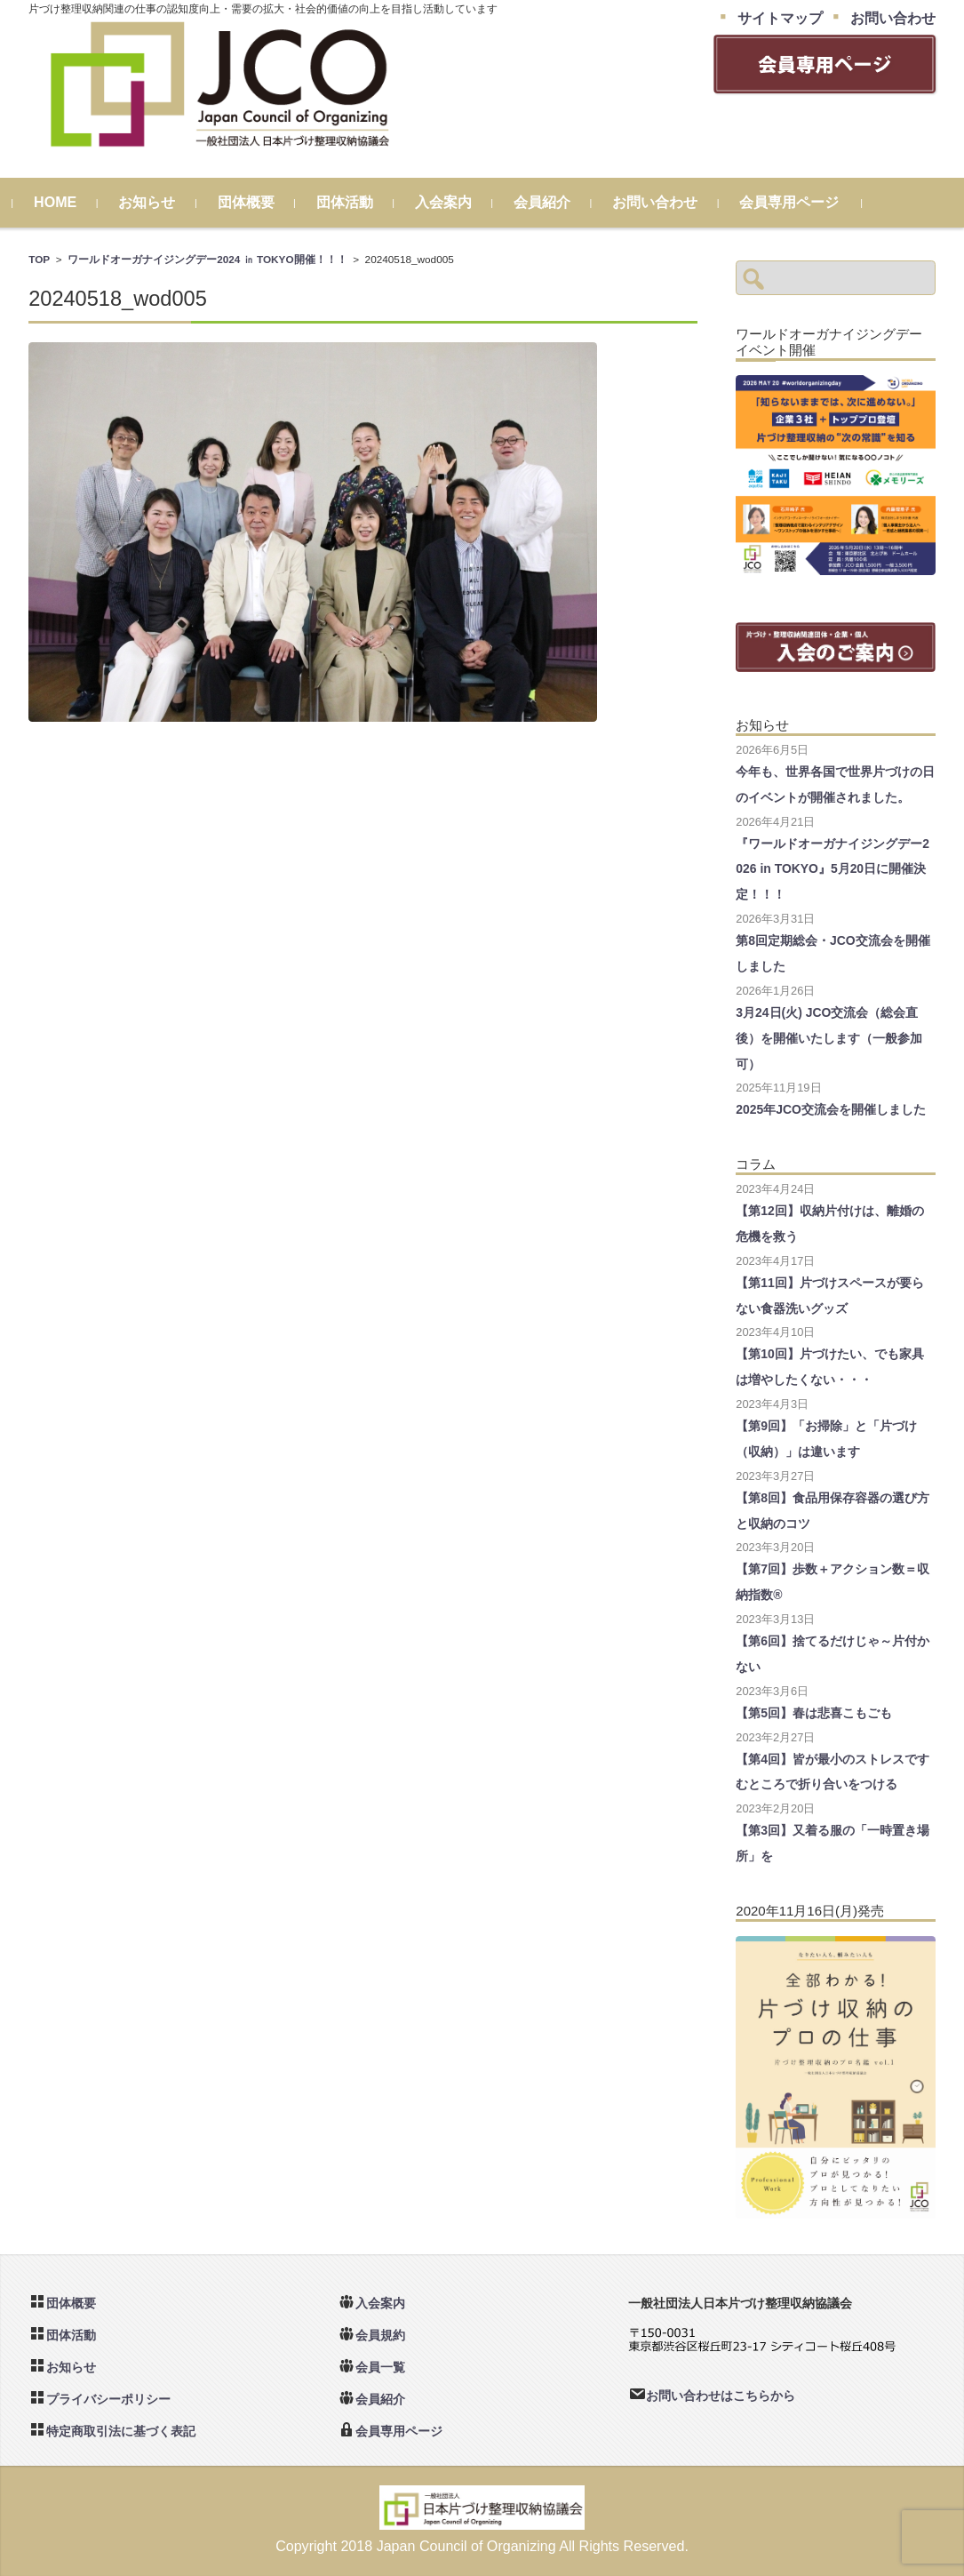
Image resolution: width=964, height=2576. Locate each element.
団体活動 (359, 202)
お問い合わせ (670, 202)
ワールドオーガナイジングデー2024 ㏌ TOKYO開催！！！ (207, 259)
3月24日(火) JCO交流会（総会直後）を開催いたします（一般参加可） (829, 1038)
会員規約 (380, 2335)
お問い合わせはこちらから (720, 2395)
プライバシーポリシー (108, 2399)
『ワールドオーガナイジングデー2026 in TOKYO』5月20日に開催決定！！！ (832, 869)
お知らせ (162, 202)
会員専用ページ (805, 202)
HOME (71, 202)
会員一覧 (380, 2367)
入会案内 (459, 202)
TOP (39, 259)
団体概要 (261, 202)
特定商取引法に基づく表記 (120, 2431)
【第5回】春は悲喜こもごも (814, 1713)
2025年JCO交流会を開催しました (831, 1109)
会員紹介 (558, 202)
